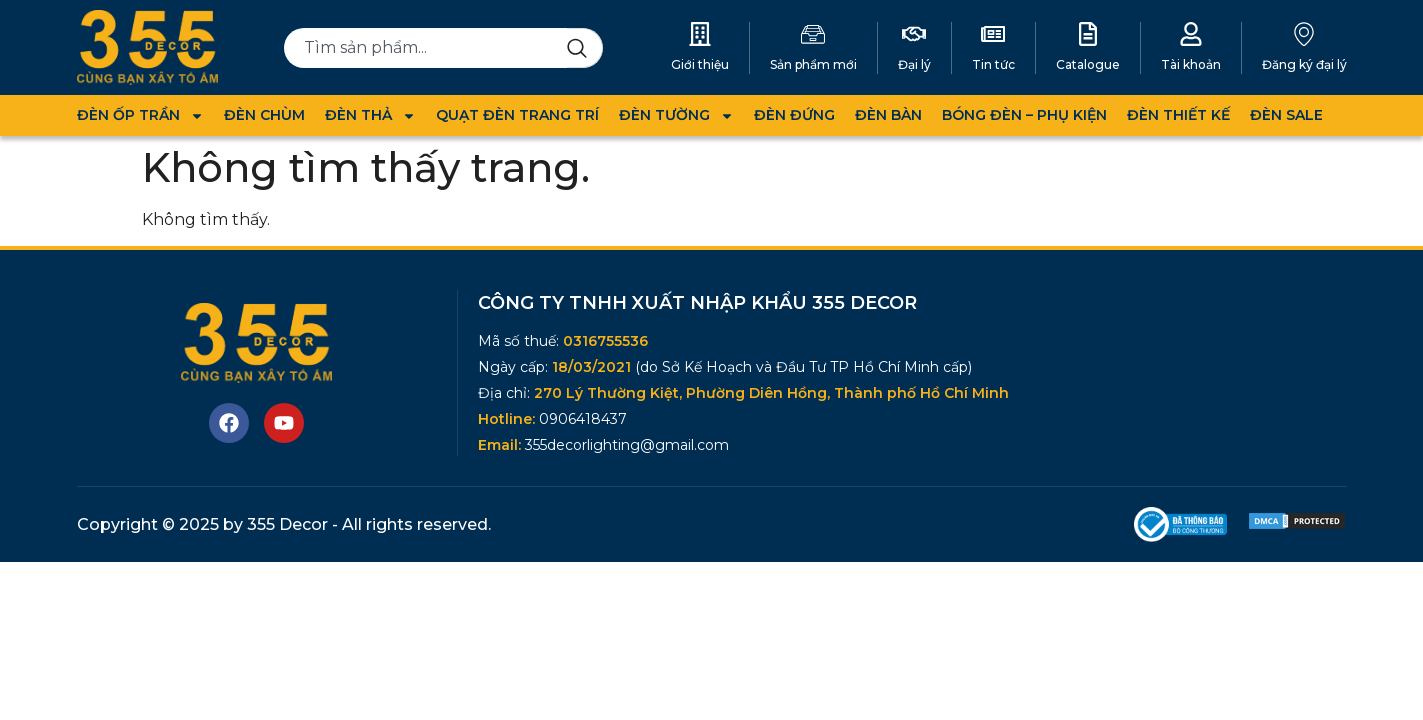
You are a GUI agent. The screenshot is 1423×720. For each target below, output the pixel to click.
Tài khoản (1191, 64)
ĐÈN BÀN (888, 115)
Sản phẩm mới (813, 64)
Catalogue (1088, 64)
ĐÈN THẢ (370, 115)
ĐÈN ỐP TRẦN (140, 115)
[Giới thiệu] (700, 34)
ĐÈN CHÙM (264, 115)
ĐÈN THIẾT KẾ (1178, 115)
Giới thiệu (700, 64)
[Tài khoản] (1191, 34)
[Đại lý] (914, 34)
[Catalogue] (1088, 34)
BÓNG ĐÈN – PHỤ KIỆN (1024, 115)
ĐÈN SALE (1286, 115)
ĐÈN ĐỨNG (794, 115)
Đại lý (914, 64)
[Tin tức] (993, 34)
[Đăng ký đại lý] (1304, 34)
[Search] (585, 48)
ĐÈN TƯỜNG (676, 115)
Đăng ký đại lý (1304, 64)
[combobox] (425, 48)
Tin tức (993, 64)
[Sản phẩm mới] (813, 34)
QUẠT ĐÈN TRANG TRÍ (517, 115)
